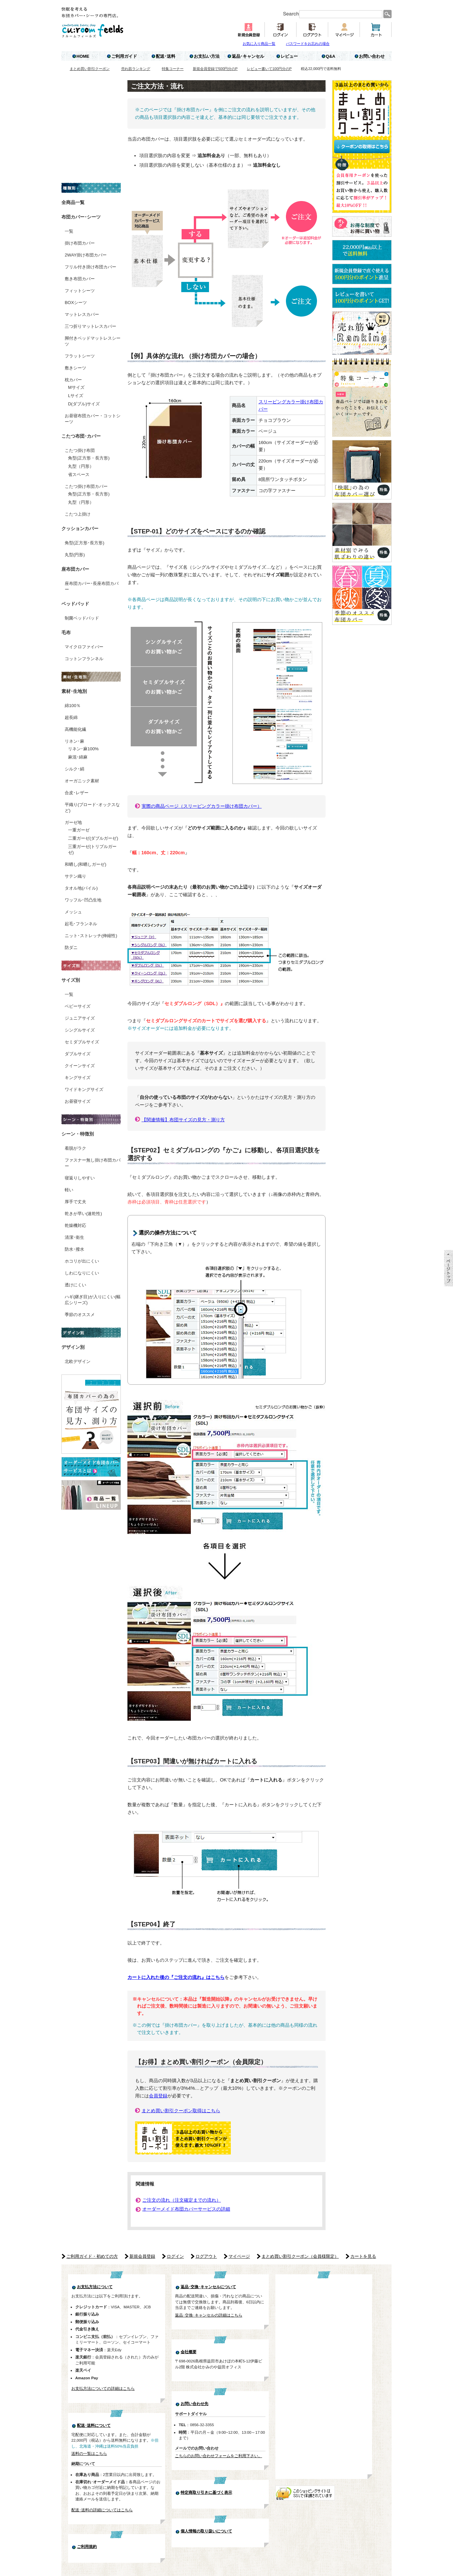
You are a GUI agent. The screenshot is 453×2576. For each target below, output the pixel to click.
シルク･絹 (74, 768)
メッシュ (73, 911)
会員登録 (158, 2095)
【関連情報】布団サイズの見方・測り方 (183, 1119)
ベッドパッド (75, 603)
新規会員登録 (142, 2256)
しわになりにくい (82, 1273)
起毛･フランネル (81, 923)
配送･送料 (165, 56)
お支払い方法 (207, 56)
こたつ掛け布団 (80, 450)
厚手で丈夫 (75, 1201)
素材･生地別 (74, 691)
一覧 (69, 231)
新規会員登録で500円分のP (215, 69)
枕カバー (73, 379)
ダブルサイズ (77, 1053)
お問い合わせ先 (194, 2403)
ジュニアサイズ (80, 1018)
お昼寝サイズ (77, 1101)
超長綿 (71, 717)
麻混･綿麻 (77, 757)
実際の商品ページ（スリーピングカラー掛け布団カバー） (202, 806)
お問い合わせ (372, 56)
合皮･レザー (76, 792)
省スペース (78, 474)
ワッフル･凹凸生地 (83, 900)
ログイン (175, 2256)
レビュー (289, 56)
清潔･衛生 (74, 1237)
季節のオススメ (80, 1314)
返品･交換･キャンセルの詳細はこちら (208, 2315)
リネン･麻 (74, 741)
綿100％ (73, 705)
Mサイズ (76, 387)
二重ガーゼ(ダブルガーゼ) (93, 838)
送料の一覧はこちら (89, 2453)
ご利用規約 (87, 2546)
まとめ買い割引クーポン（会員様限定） (300, 2256)
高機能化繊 (75, 729)
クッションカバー (79, 528)
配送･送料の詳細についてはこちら (102, 2510)
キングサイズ (77, 1077)
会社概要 (188, 2352)
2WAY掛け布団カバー (86, 255)
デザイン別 (73, 1347)
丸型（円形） (81, 466)
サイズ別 (70, 980)
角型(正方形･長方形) (84, 542)
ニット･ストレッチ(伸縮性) (91, 935)
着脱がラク (75, 1148)
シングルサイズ (80, 1030)
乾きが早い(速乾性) (83, 1213)
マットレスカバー (82, 314)
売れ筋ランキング (135, 69)
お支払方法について (95, 2287)
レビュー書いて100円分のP (269, 69)
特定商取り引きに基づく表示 (206, 2492)
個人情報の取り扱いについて (206, 2531)
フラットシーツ (80, 356)
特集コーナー (173, 69)
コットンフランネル (84, 658)
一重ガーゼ (78, 830)
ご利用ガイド (124, 56)
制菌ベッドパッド (82, 618)
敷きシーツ (75, 367)
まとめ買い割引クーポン (90, 69)
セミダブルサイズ (82, 1041)
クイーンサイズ (80, 1065)
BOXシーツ (76, 302)
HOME (83, 56)
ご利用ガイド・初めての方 (92, 2256)
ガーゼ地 (73, 822)
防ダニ (71, 947)
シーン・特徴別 (77, 1133)
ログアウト (206, 2256)
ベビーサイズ (77, 1006)
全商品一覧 (73, 202)
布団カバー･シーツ (81, 217)
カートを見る (363, 2256)
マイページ (239, 2256)
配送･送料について (94, 2425)
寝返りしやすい (80, 1177)
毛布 (66, 632)
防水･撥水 (74, 1249)
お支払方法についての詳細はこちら (103, 2388)
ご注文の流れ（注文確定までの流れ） (181, 2200)
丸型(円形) (75, 554)
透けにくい (75, 1284)
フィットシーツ (80, 290)
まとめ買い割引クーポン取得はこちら (181, 2110)
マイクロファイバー (84, 646)
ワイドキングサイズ (84, 1089)
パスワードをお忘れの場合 (308, 44)
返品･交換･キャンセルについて (208, 2287)
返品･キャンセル (248, 56)
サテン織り (75, 876)
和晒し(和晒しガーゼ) (85, 864)
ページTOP (448, 1268)
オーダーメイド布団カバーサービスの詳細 (186, 2209)
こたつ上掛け (77, 514)
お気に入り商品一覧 (259, 44)
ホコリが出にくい (82, 1261)
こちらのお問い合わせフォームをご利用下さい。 (218, 2456)
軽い (69, 1189)
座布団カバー (75, 569)
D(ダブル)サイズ (84, 403)
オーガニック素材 (82, 780)
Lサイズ (75, 395)
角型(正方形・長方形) (89, 458)
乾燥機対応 (75, 1225)
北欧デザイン (77, 1361)
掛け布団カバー (80, 243)
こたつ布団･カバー (81, 436)
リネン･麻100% (83, 748)
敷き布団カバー (80, 278)
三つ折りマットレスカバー (90, 326)
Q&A (330, 56)
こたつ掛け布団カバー (86, 486)
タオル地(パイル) (81, 888)
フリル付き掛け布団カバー (90, 266)
